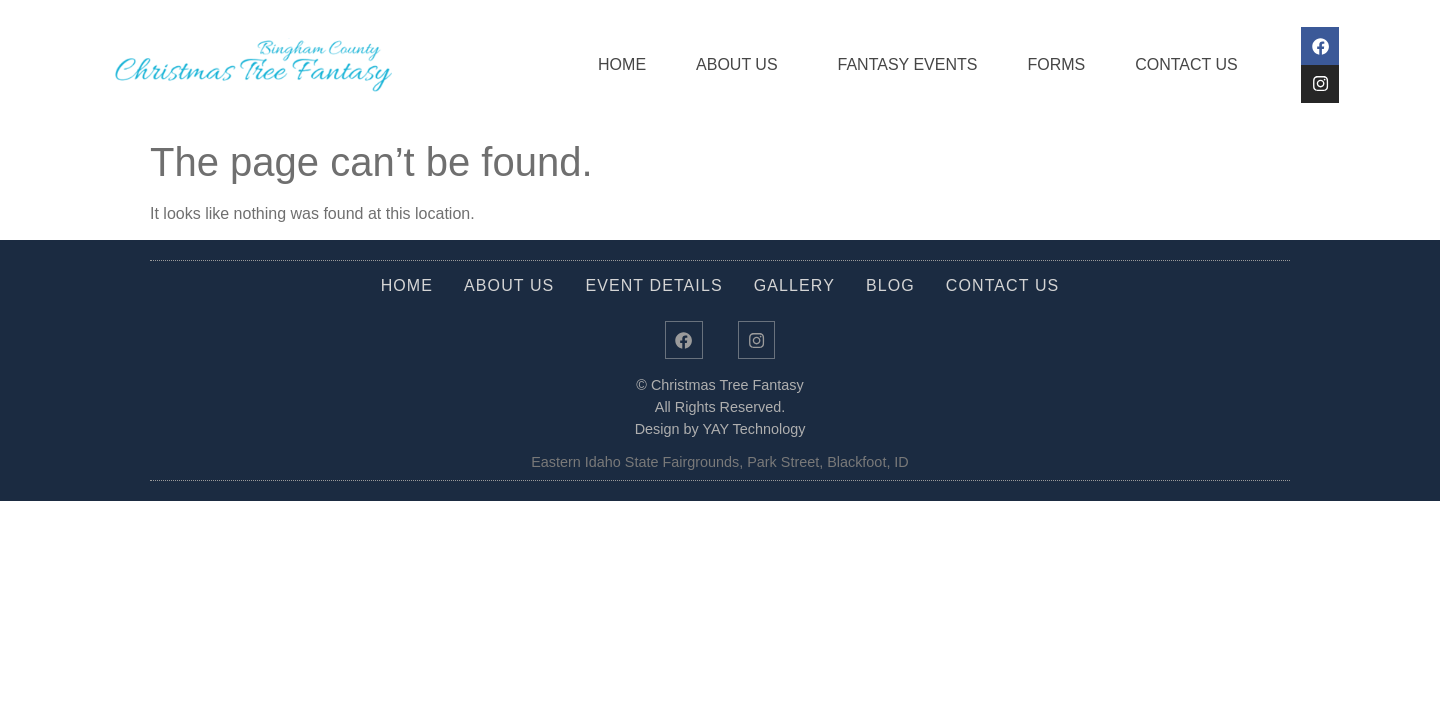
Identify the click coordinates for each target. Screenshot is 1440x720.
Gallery (794, 285)
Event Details (653, 285)
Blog (890, 285)
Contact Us (1176, 64)
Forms (1046, 64)
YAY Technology (753, 435)
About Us (732, 65)
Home (612, 64)
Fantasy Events (897, 64)
